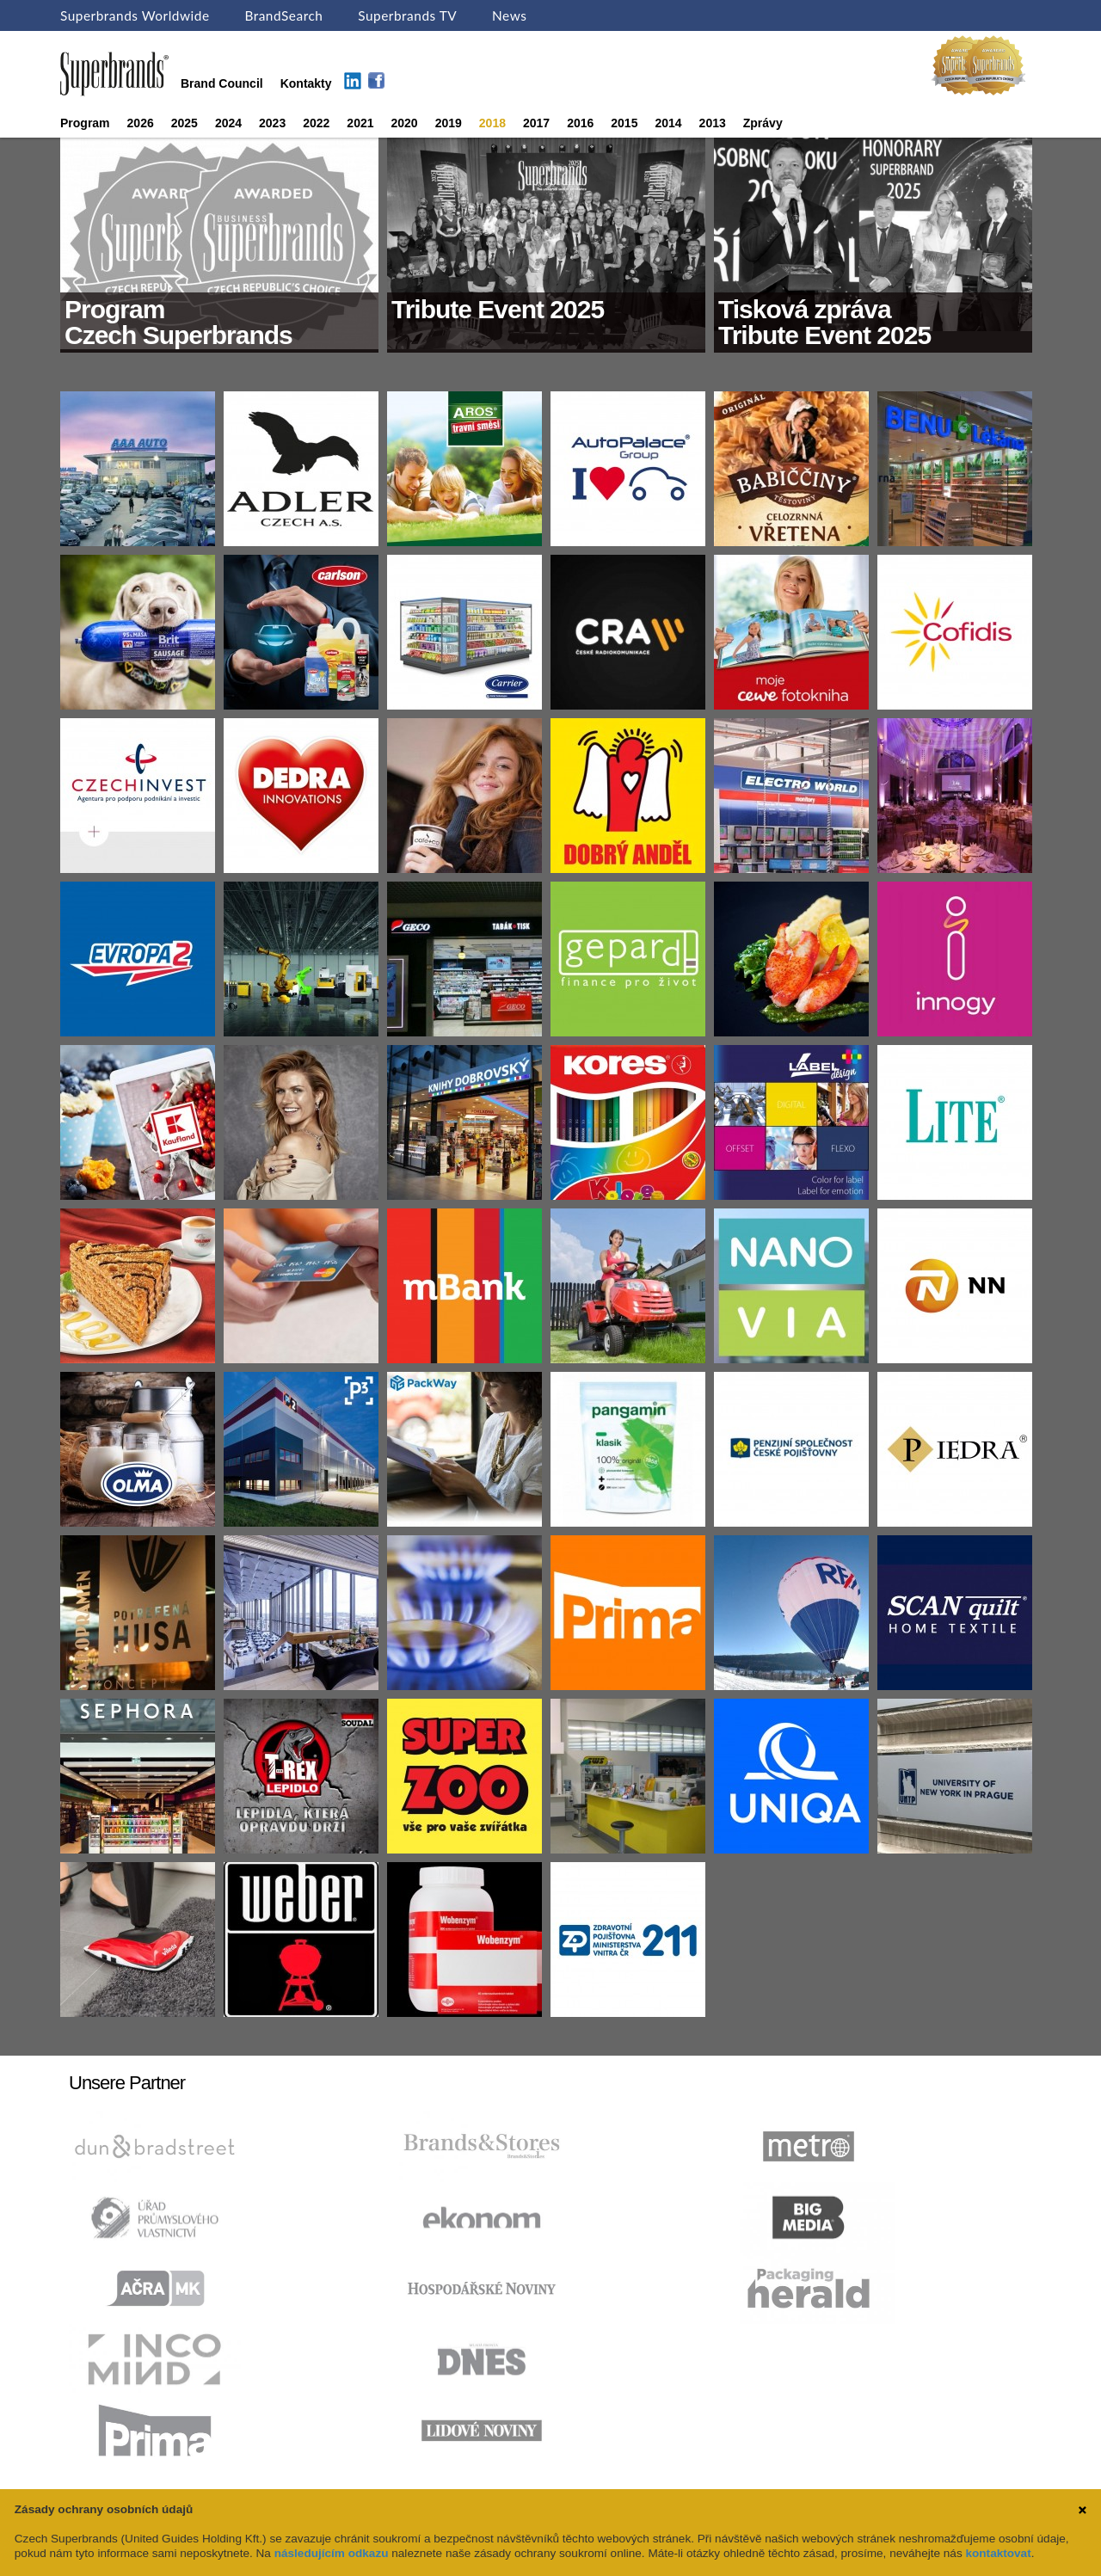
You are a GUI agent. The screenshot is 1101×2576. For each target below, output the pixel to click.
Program (85, 123)
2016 (580, 123)
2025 (184, 123)
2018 (492, 123)
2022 (316, 123)
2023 (272, 123)
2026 (140, 123)
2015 (624, 123)
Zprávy (763, 123)
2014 (668, 123)
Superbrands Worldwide (135, 15)
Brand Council (222, 83)
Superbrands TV (407, 15)
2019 (448, 123)
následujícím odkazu (331, 2553)
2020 (404, 123)
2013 (712, 123)
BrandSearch (283, 15)
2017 (536, 123)
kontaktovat (997, 2553)
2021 (360, 123)
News (509, 15)
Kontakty (306, 83)
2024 (228, 123)
